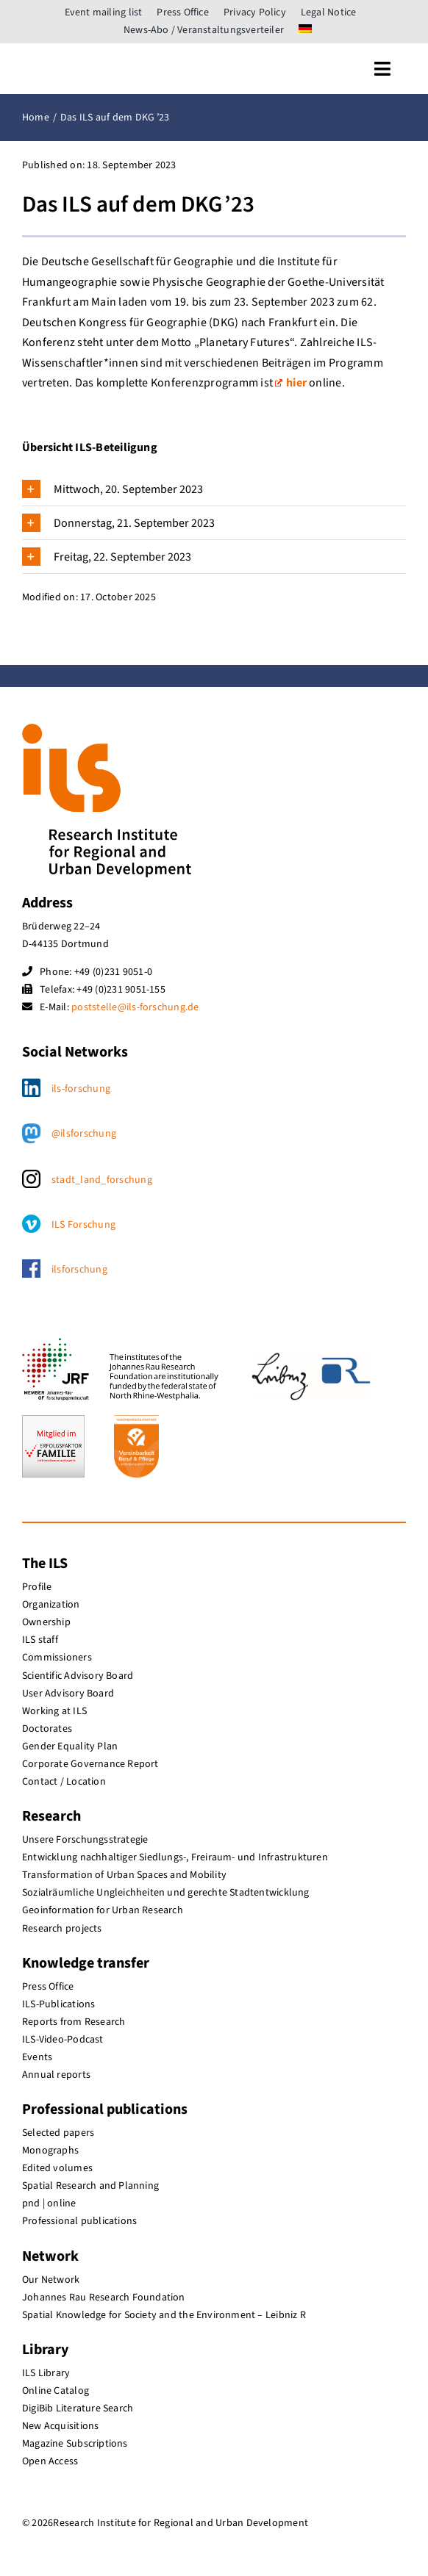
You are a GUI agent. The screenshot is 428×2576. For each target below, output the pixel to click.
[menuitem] (305, 30)
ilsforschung (79, 1269)
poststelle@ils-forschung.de (135, 1007)
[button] (214, 489)
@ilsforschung (83, 1133)
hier (291, 383)
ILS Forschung (83, 1224)
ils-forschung (80, 1089)
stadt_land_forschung (101, 1180)
